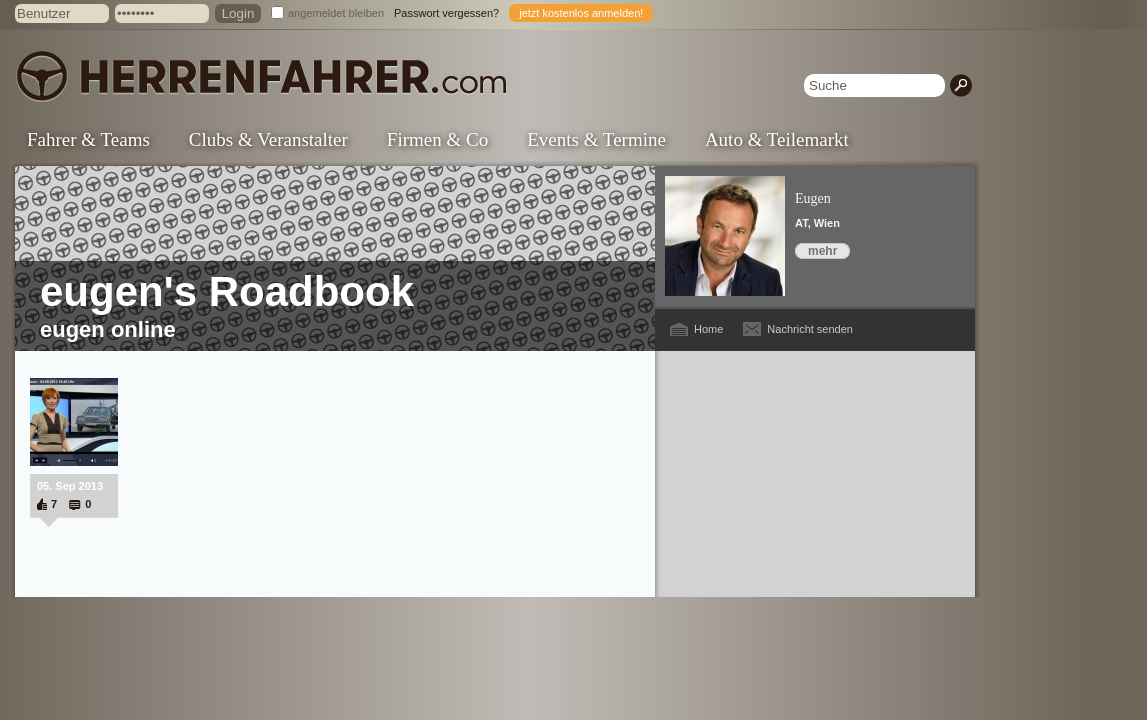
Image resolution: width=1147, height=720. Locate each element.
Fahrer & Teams (88, 139)
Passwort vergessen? (446, 13)
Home (708, 329)
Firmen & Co (437, 139)
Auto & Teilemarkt (777, 139)
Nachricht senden (810, 329)
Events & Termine (596, 139)
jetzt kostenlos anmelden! (581, 13)
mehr (822, 251)
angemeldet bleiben (336, 13)
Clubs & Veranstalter (268, 139)
